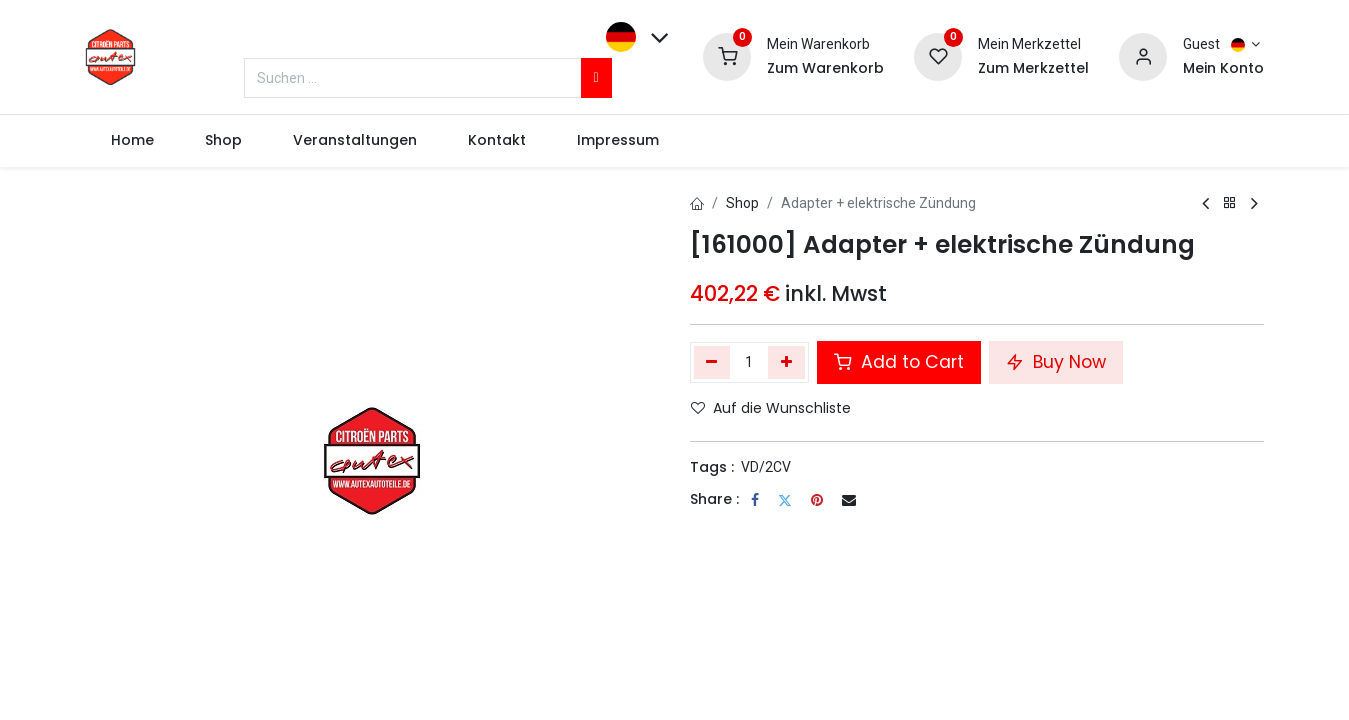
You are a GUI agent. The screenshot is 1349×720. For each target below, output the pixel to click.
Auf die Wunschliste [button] (771, 408)
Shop (742, 203)
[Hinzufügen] (786, 362)
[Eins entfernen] (712, 362)
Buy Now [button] (1056, 362)
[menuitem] (132, 141)
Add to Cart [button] (899, 362)
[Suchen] (596, 78)
